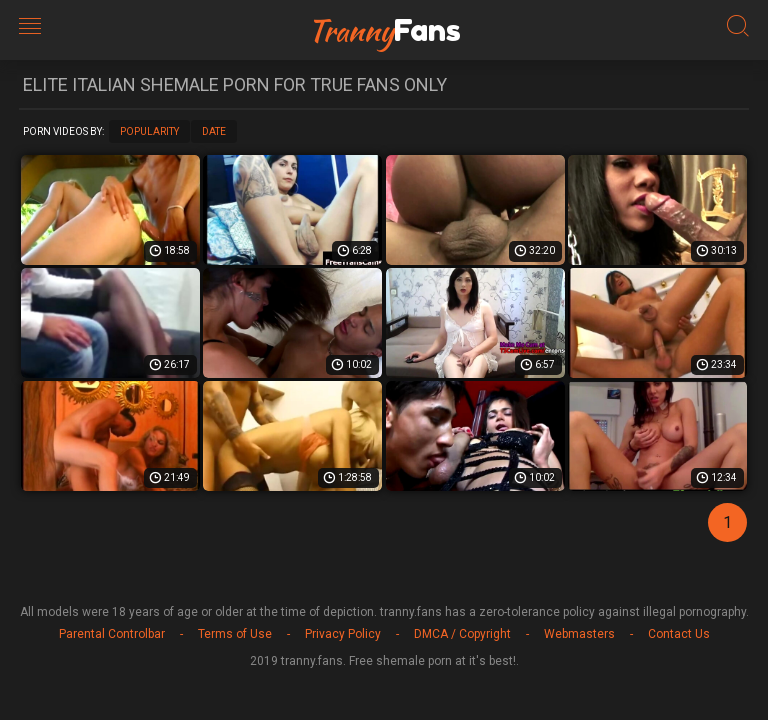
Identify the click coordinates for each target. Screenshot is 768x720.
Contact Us (679, 634)
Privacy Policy (343, 634)
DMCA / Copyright (462, 634)
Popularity (149, 131)
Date (214, 131)
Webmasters (579, 634)
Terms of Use (235, 634)
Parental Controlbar (112, 634)
